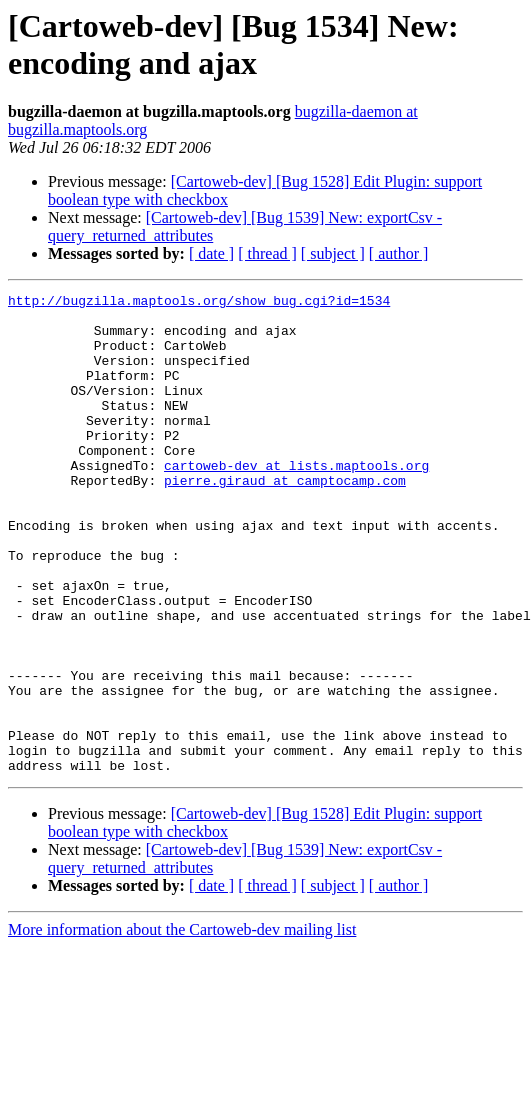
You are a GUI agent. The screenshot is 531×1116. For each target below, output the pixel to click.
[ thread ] (267, 253)
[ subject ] (333, 253)
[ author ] (399, 253)
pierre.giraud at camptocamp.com (285, 519)
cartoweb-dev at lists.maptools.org (296, 501)
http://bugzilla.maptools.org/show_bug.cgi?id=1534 (199, 303)
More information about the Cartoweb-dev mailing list (182, 1025)
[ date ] (211, 253)
